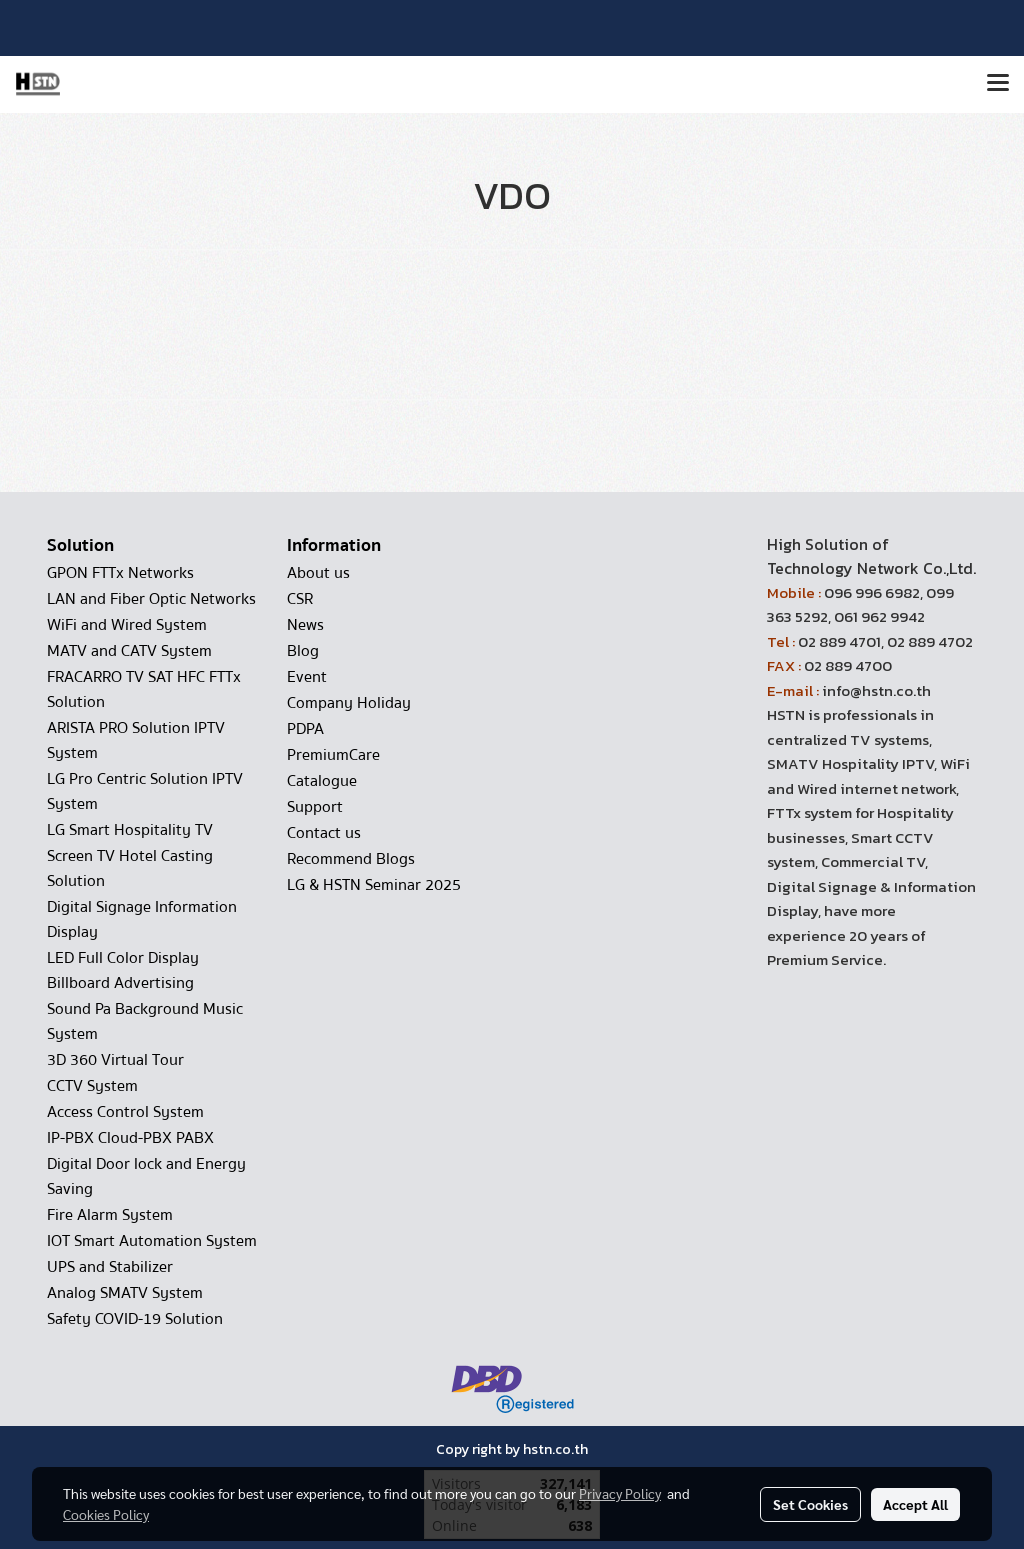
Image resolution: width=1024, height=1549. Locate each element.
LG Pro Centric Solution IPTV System (145, 791)
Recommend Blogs (351, 859)
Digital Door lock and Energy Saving (146, 1176)
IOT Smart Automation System (152, 1241)
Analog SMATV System (125, 1293)
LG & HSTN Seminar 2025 (374, 885)
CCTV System (92, 1086)
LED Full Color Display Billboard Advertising (123, 970)
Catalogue (322, 781)
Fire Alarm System (110, 1215)
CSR (300, 599)
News (305, 625)
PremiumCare (333, 755)
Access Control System (125, 1112)
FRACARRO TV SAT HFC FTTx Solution (144, 689)
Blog (303, 651)
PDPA (305, 729)
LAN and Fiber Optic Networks (151, 599)
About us (318, 573)
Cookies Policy (106, 1514)
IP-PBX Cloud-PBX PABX (130, 1138)
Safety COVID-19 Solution (135, 1319)
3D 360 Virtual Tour (115, 1060)
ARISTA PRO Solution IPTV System (136, 740)
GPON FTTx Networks (120, 573)
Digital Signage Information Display (142, 919)
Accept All (915, 1504)
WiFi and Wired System (127, 625)
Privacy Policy (620, 1493)
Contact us (324, 833)
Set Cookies (810, 1504)
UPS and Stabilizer (110, 1267)
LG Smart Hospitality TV (130, 830)
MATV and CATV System (129, 651)
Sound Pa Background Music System (145, 1021)
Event (307, 677)
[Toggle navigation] (998, 84)
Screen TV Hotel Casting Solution (130, 868)
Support (315, 807)
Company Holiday (349, 703)
